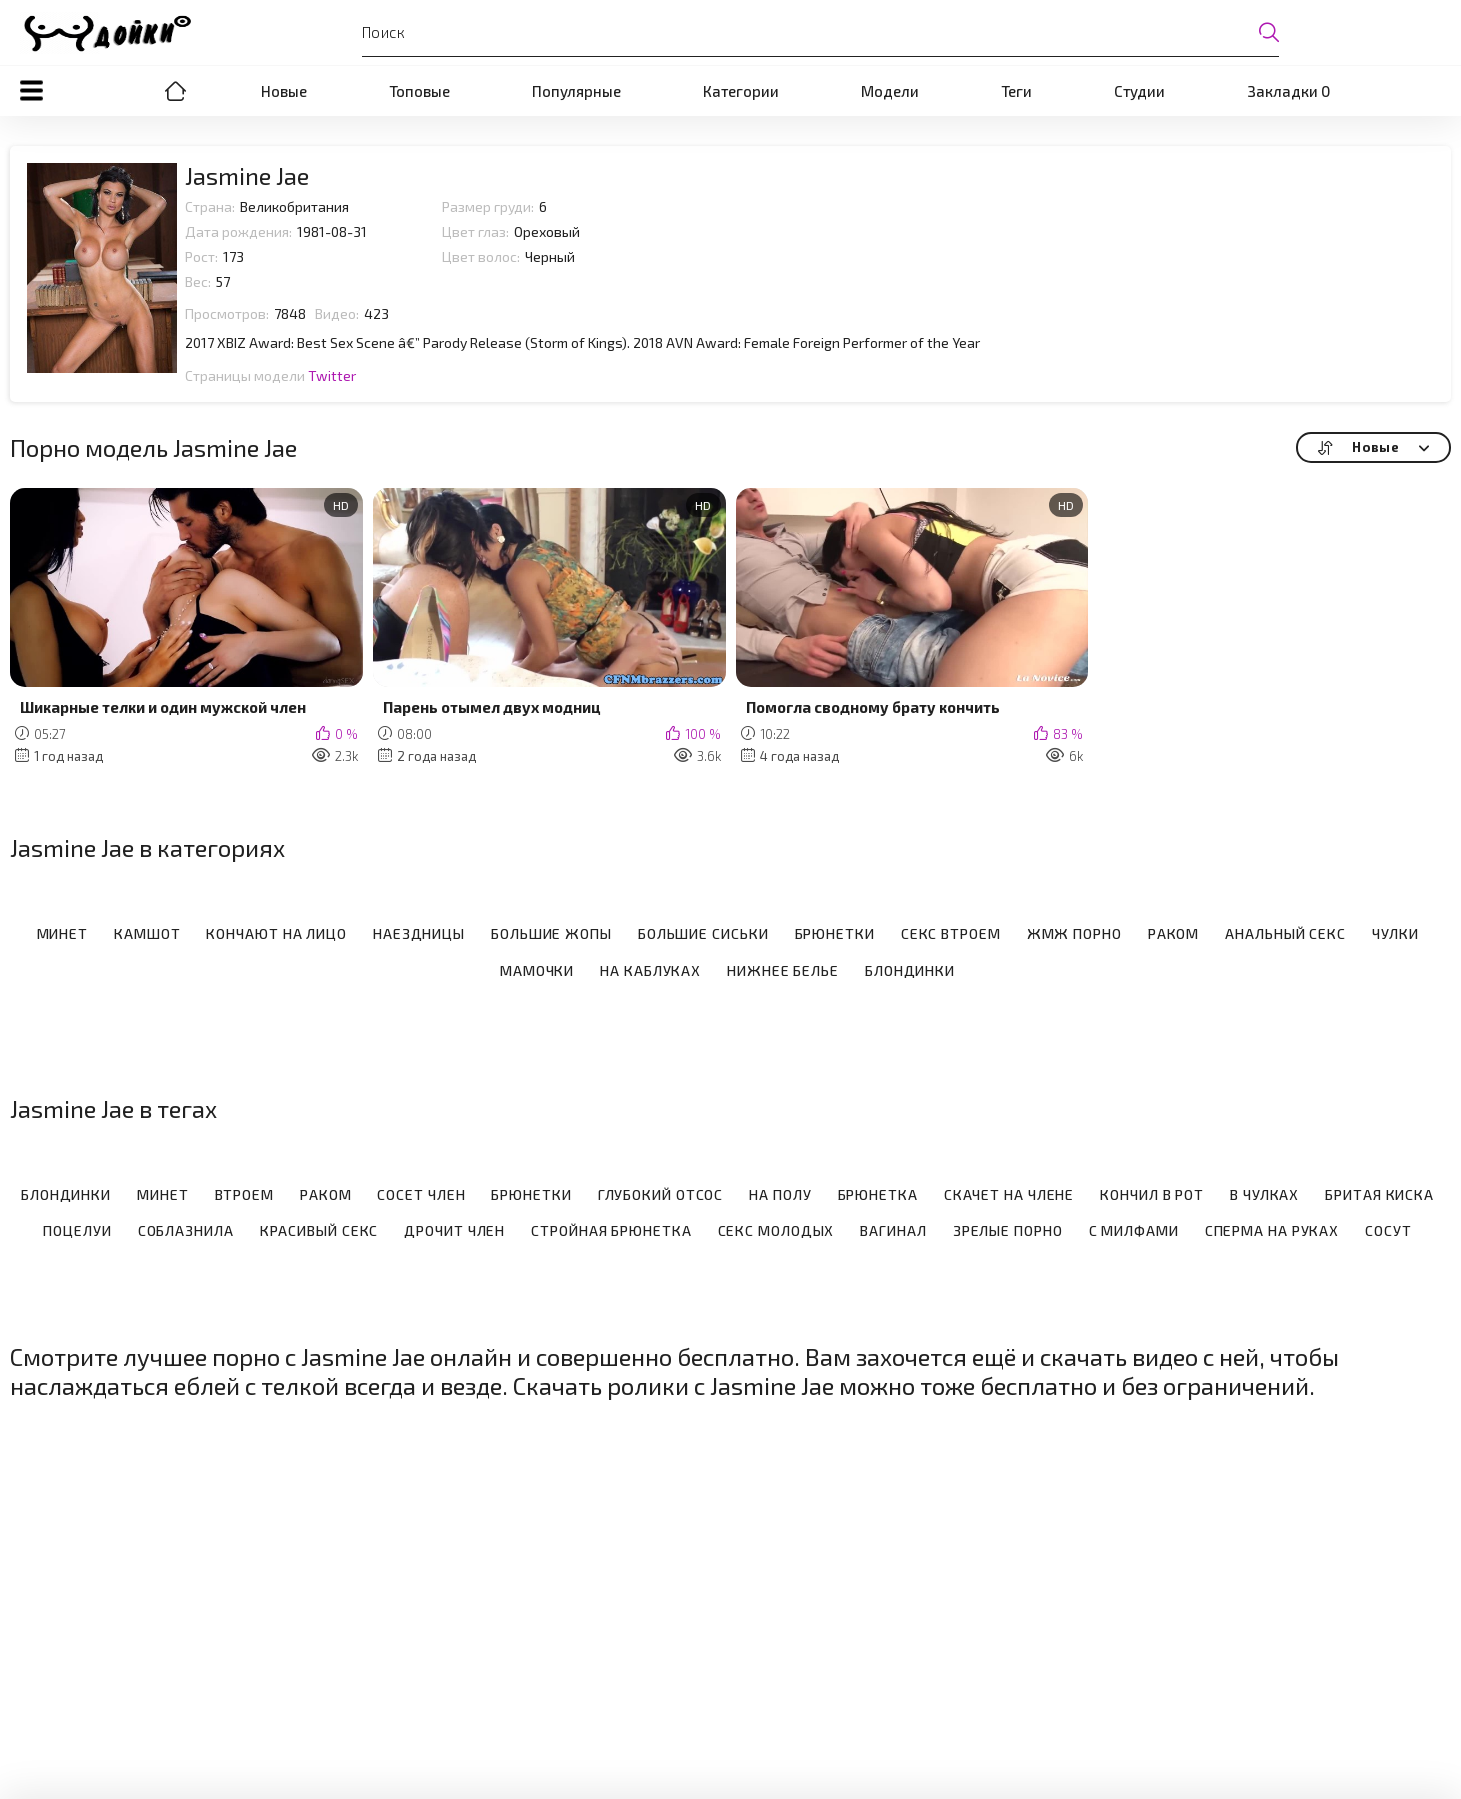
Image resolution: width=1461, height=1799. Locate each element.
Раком (1174, 934)
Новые (284, 91)
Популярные (576, 91)
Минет (63, 934)
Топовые (419, 91)
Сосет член (421, 1195)
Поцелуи (77, 1231)
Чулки (1395, 934)
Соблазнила (186, 1231)
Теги (1016, 91)
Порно (176, 91)
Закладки (1288, 91)
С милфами (1134, 1231)
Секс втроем (951, 934)
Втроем (244, 1195)
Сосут (1388, 1231)
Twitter (332, 375)
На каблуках (650, 971)
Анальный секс (1285, 934)
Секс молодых (776, 1231)
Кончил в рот (1152, 1195)
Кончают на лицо (276, 934)
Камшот (147, 934)
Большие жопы (551, 934)
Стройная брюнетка (611, 1231)
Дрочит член (454, 1231)
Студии (1139, 91)
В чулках (1264, 1195)
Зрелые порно (1008, 1231)
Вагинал (893, 1231)
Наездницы (419, 934)
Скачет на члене (1009, 1195)
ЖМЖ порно (1074, 934)
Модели (890, 91)
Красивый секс (319, 1231)
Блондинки (910, 971)
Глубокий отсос (661, 1195)
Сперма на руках (1272, 1231)
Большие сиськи (703, 934)
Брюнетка (878, 1195)
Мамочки (537, 971)
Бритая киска (1379, 1195)
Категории (741, 91)
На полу (780, 1195)
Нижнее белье (783, 971)
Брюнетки (835, 934)
